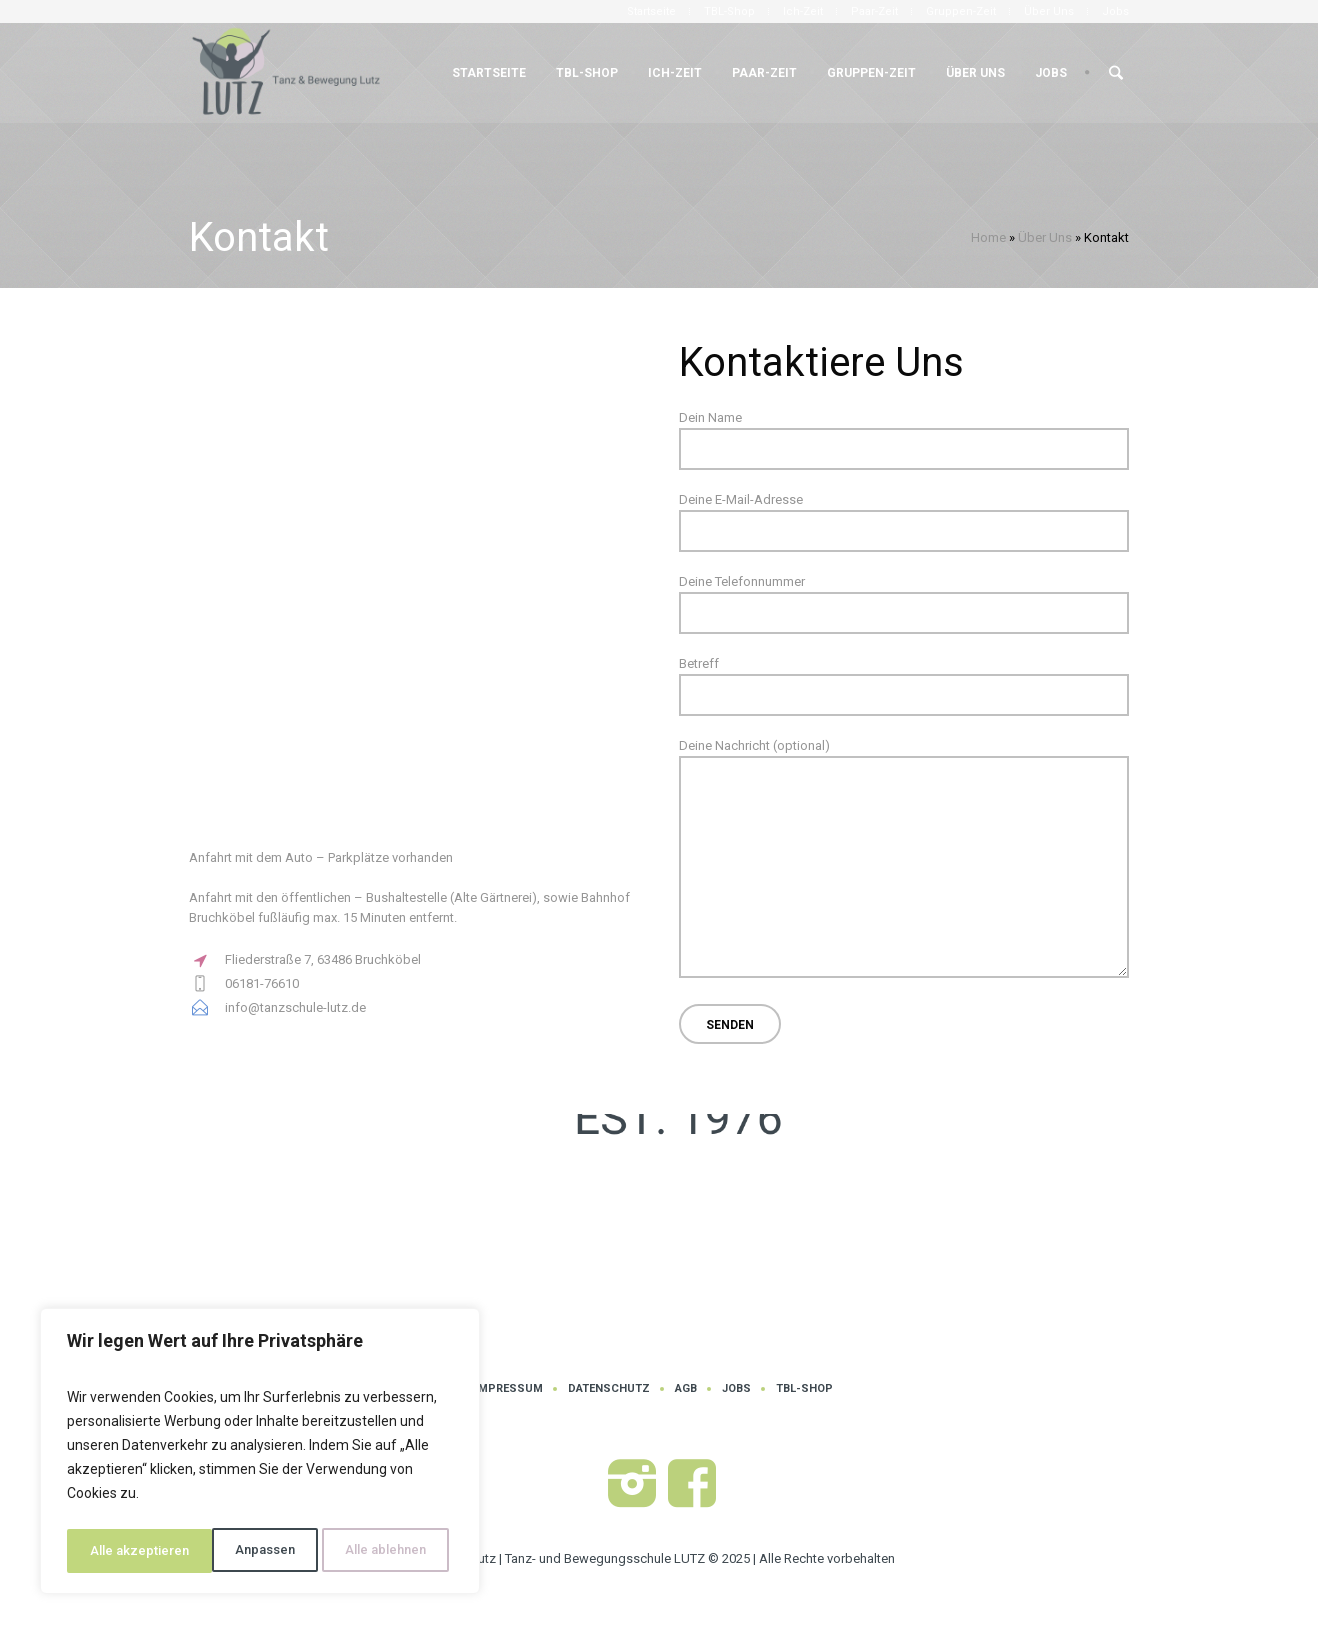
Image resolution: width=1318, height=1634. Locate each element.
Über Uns (1045, 237)
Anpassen (118, 1551)
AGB (686, 1388)
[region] (260, 1455)
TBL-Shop (804, 1388)
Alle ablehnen (240, 1551)
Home (988, 237)
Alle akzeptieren (381, 1551)
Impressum (509, 1388)
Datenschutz (609, 1388)
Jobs (736, 1388)
